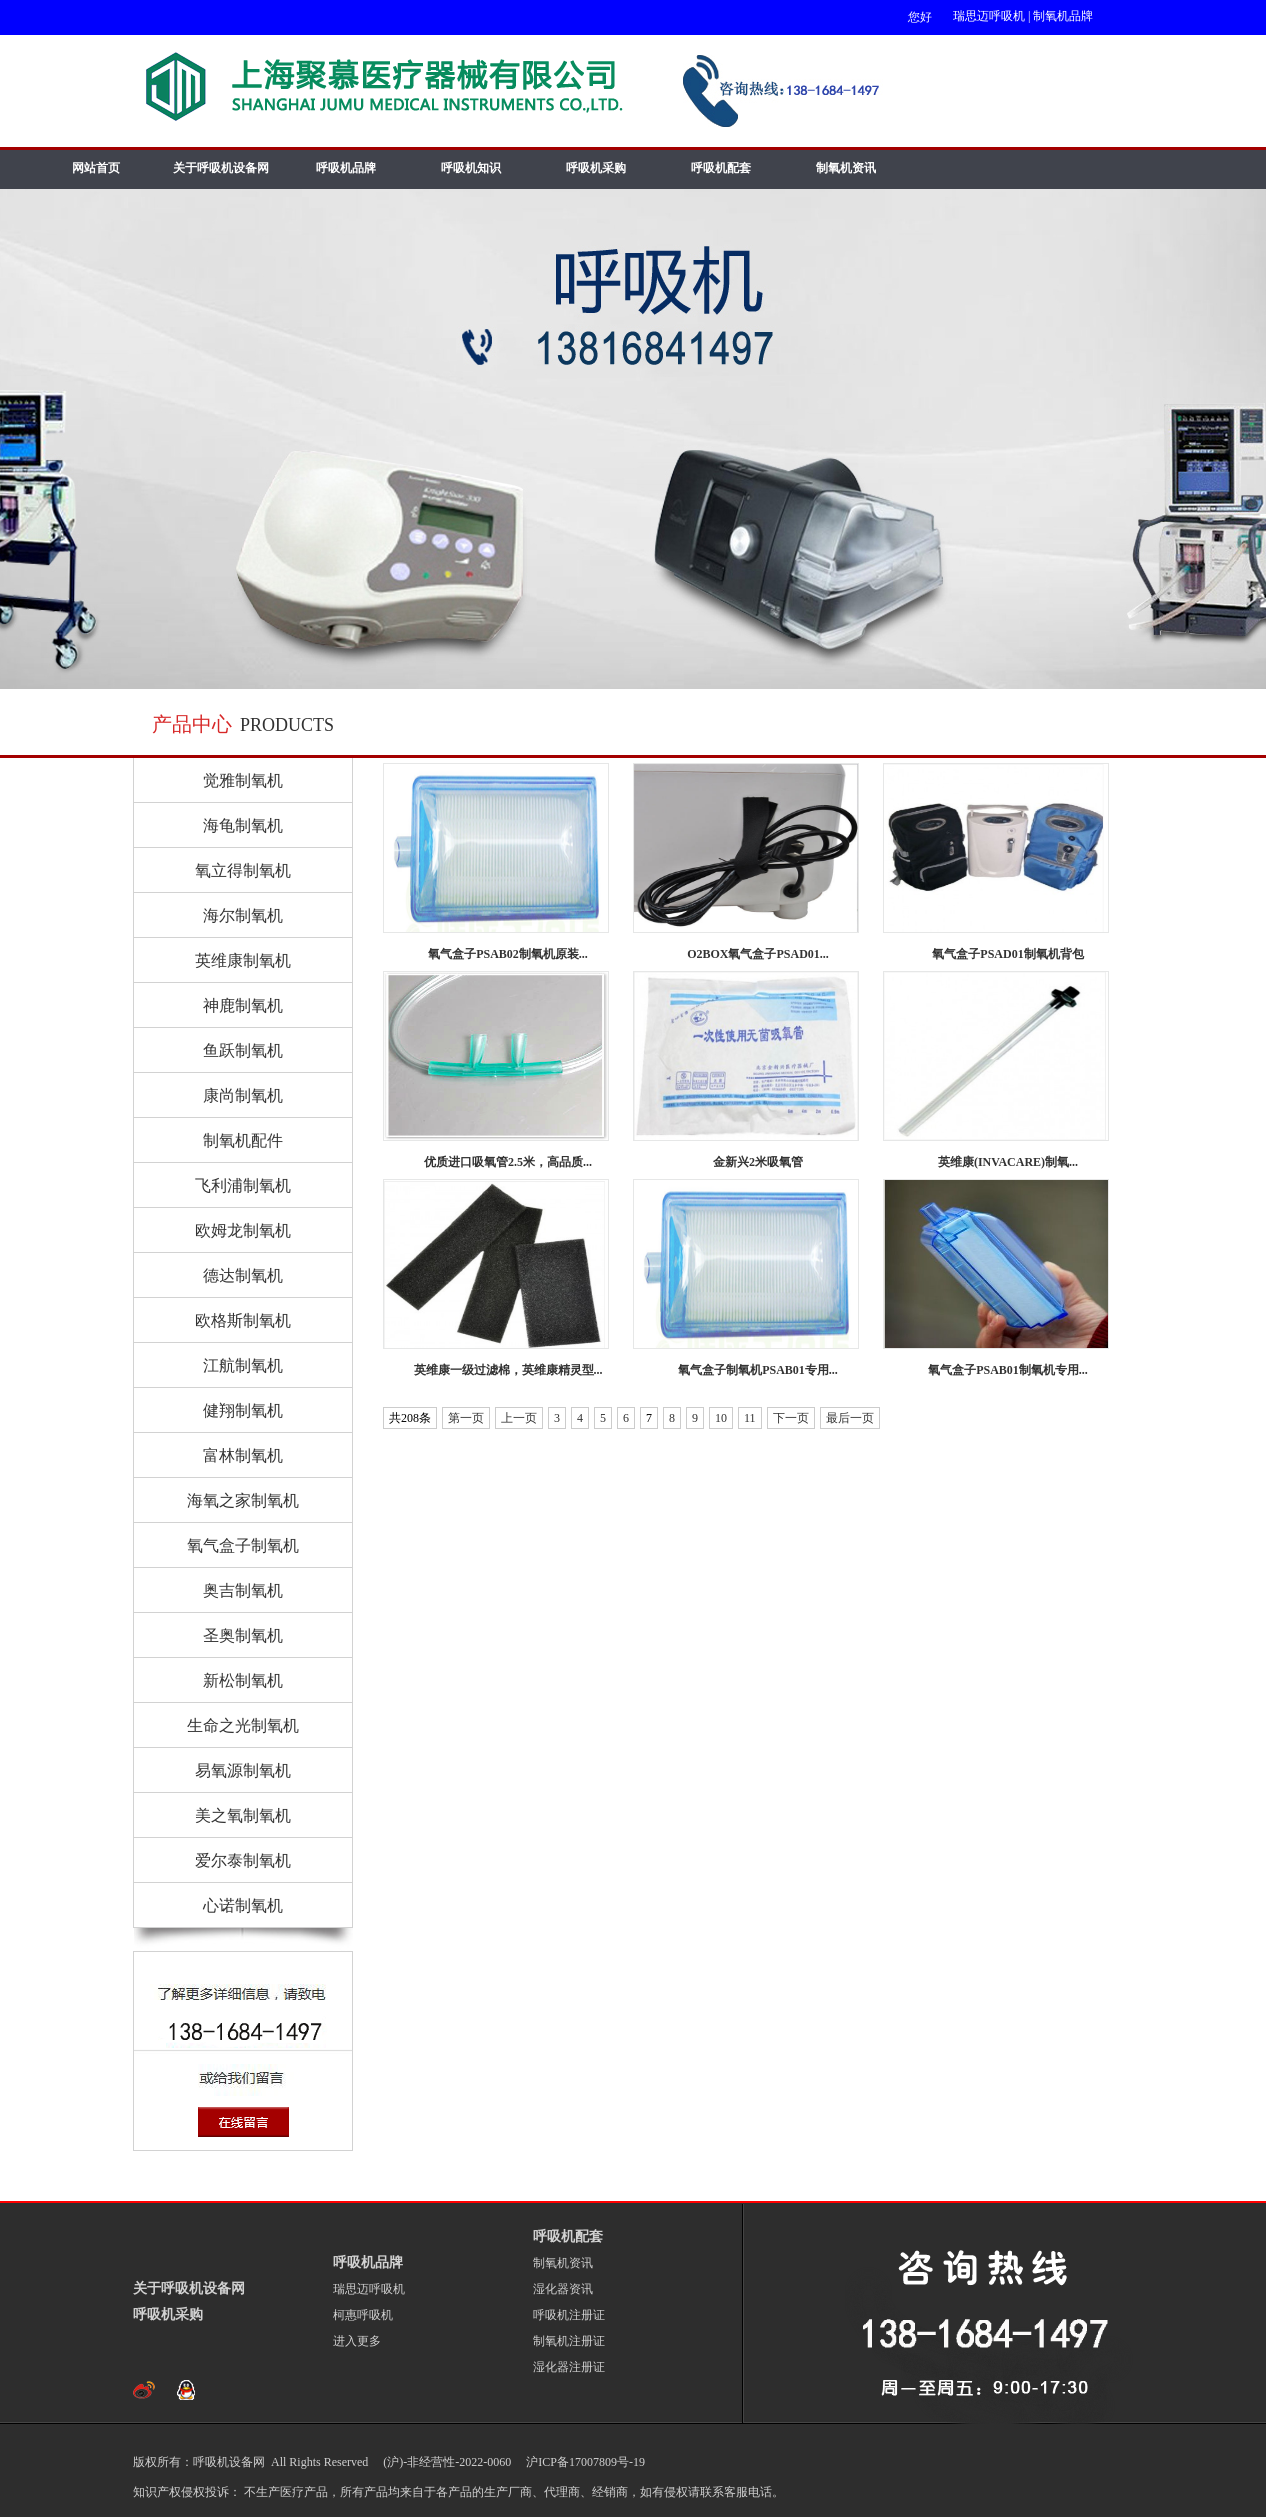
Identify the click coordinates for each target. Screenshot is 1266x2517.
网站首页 (96, 168)
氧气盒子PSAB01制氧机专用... (1008, 1370)
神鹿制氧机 (243, 1005)
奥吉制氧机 (243, 1590)
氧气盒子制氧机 (243, 1545)
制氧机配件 (243, 1140)
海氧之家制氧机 (243, 1500)
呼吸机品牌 (346, 168)
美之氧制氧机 (243, 1815)
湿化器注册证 (569, 2367)
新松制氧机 (243, 1680)
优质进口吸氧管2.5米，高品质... (508, 1162)
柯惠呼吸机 (363, 2315)
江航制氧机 (243, 1365)
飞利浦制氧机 (243, 1185)
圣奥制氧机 (243, 1635)
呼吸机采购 (596, 168)
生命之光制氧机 (243, 1725)
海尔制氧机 (243, 915)
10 (721, 1418)
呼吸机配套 (721, 168)
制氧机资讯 (846, 168)
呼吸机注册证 (569, 2315)
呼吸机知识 (471, 168)
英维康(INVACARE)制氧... (1008, 1162)
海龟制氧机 (243, 825)
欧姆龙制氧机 (243, 1230)
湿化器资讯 (563, 2289)
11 (750, 1418)
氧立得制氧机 (243, 870)
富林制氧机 (243, 1455)
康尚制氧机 (243, 1095)
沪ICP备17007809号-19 (584, 2462)
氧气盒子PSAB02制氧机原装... (508, 954)
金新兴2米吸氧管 (758, 1162)
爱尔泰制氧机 (243, 1860)
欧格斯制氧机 (243, 1320)
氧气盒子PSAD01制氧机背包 (1007, 954)
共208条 (410, 1418)
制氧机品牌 (1063, 16)
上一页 (519, 1418)
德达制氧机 (243, 1275)
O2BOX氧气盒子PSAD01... (758, 954)
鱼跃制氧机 (243, 1050)
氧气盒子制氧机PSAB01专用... (758, 1370)
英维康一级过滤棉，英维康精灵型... (508, 1370)
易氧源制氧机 (243, 1770)
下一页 (791, 1418)
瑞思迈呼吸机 (989, 16)
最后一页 (850, 1418)
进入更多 (357, 2341)
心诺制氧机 (243, 1905)
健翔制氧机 (243, 1410)
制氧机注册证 (569, 2341)
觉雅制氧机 (243, 780)
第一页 (466, 1418)
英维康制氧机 (243, 960)
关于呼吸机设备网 (221, 168)
